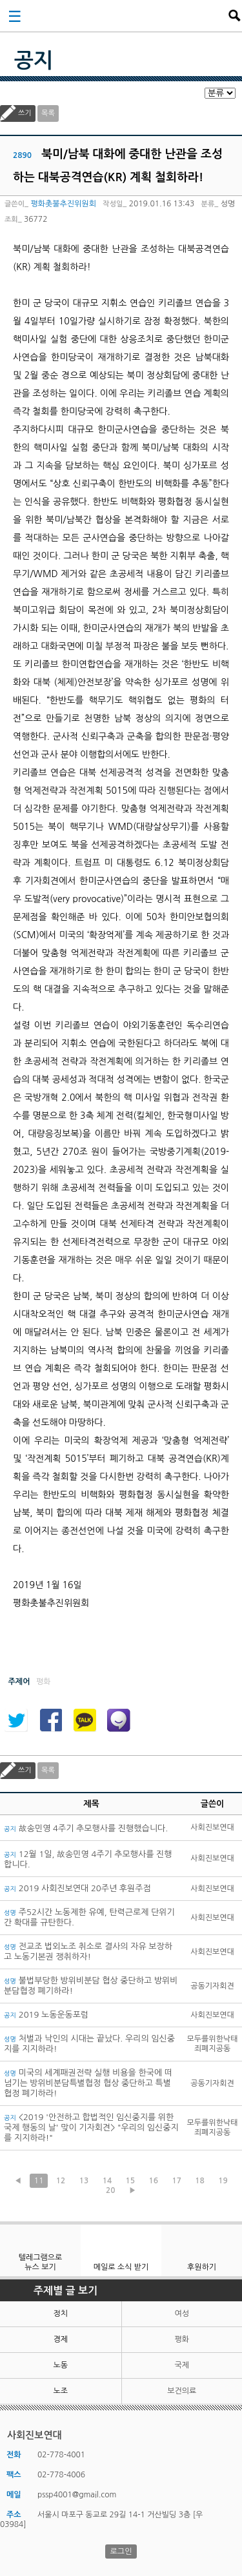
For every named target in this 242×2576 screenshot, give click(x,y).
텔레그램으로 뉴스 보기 (41, 2262)
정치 (60, 2313)
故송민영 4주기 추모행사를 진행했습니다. (86, 1828)
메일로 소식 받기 (121, 2267)
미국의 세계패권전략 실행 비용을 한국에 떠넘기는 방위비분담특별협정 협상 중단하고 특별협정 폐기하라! (88, 2083)
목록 (48, 113)
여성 (181, 2313)
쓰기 (25, 113)
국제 (181, 2365)
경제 (60, 2339)
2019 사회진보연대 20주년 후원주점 (77, 1888)
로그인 (121, 2551)
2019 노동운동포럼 (46, 2015)
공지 (33, 60)
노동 (60, 2365)
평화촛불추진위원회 (63, 204)
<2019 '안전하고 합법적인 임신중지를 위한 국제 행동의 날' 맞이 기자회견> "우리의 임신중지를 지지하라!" (91, 2127)
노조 (60, 2391)
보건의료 (181, 2391)
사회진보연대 (125, 15)
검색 (234, 15)
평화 (181, 2339)
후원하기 (201, 2267)
